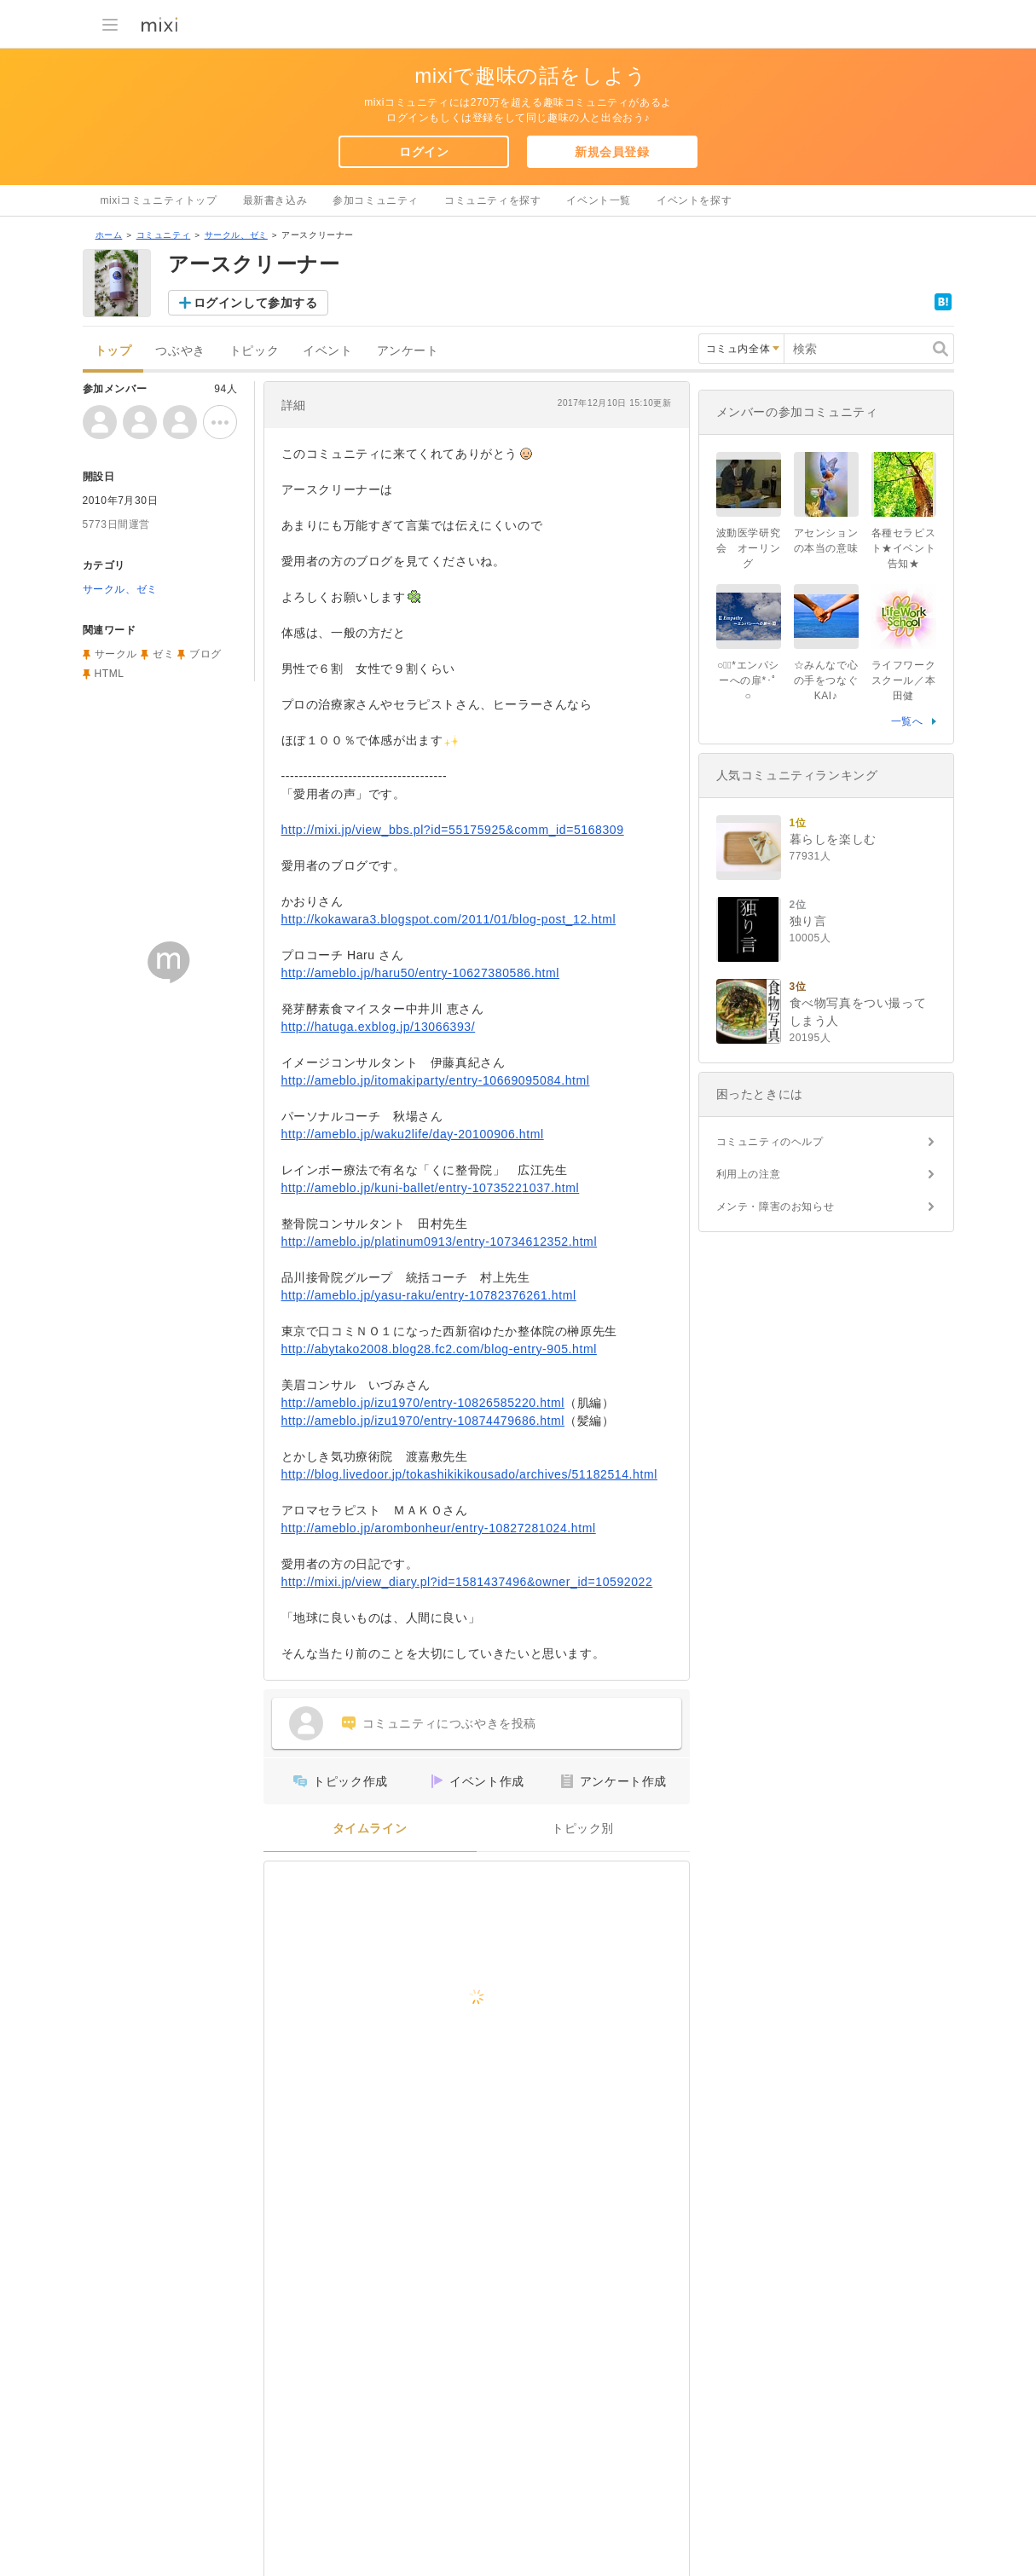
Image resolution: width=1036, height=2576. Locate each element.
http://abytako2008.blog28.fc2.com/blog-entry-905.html (439, 1349)
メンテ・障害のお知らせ (775, 1207)
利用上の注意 (748, 1174)
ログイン (424, 152)
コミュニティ (163, 235)
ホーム (109, 235)
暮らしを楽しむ (833, 839)
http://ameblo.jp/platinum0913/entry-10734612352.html (439, 1241)
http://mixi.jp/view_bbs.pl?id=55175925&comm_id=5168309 (452, 829)
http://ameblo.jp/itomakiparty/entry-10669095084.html (435, 1080)
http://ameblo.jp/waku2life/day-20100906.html (412, 1134)
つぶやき (180, 350)
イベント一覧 (598, 200)
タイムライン (370, 1828)
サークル (116, 654)
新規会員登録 (612, 152)
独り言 (808, 921)
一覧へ (907, 721)
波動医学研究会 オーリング (748, 548)
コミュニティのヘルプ (770, 1142)
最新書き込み (275, 200)
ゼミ (163, 654)
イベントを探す (694, 200)
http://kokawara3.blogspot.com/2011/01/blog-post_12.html (448, 919)
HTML (109, 674)
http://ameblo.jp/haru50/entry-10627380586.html (420, 973)
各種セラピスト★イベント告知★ (903, 548)
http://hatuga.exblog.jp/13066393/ (378, 1026)
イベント (327, 350)
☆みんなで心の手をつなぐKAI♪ (826, 680)
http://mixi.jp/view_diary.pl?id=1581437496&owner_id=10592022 (467, 1582)
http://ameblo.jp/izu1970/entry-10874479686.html (423, 1420)
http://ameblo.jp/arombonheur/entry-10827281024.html (438, 1528)
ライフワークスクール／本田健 (903, 680)
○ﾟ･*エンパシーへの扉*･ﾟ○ (748, 680)
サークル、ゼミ (236, 235)
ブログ (205, 654)
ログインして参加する (256, 303)
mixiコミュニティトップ (159, 200)
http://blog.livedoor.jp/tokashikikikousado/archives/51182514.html (469, 1474)
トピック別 (583, 1828)
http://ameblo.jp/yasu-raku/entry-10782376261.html (428, 1295)
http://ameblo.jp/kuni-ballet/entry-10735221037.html (430, 1188)
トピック (254, 350)
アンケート (408, 350)
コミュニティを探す (492, 200)
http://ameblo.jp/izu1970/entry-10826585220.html (423, 1403)
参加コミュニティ (376, 200)
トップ (113, 350)
